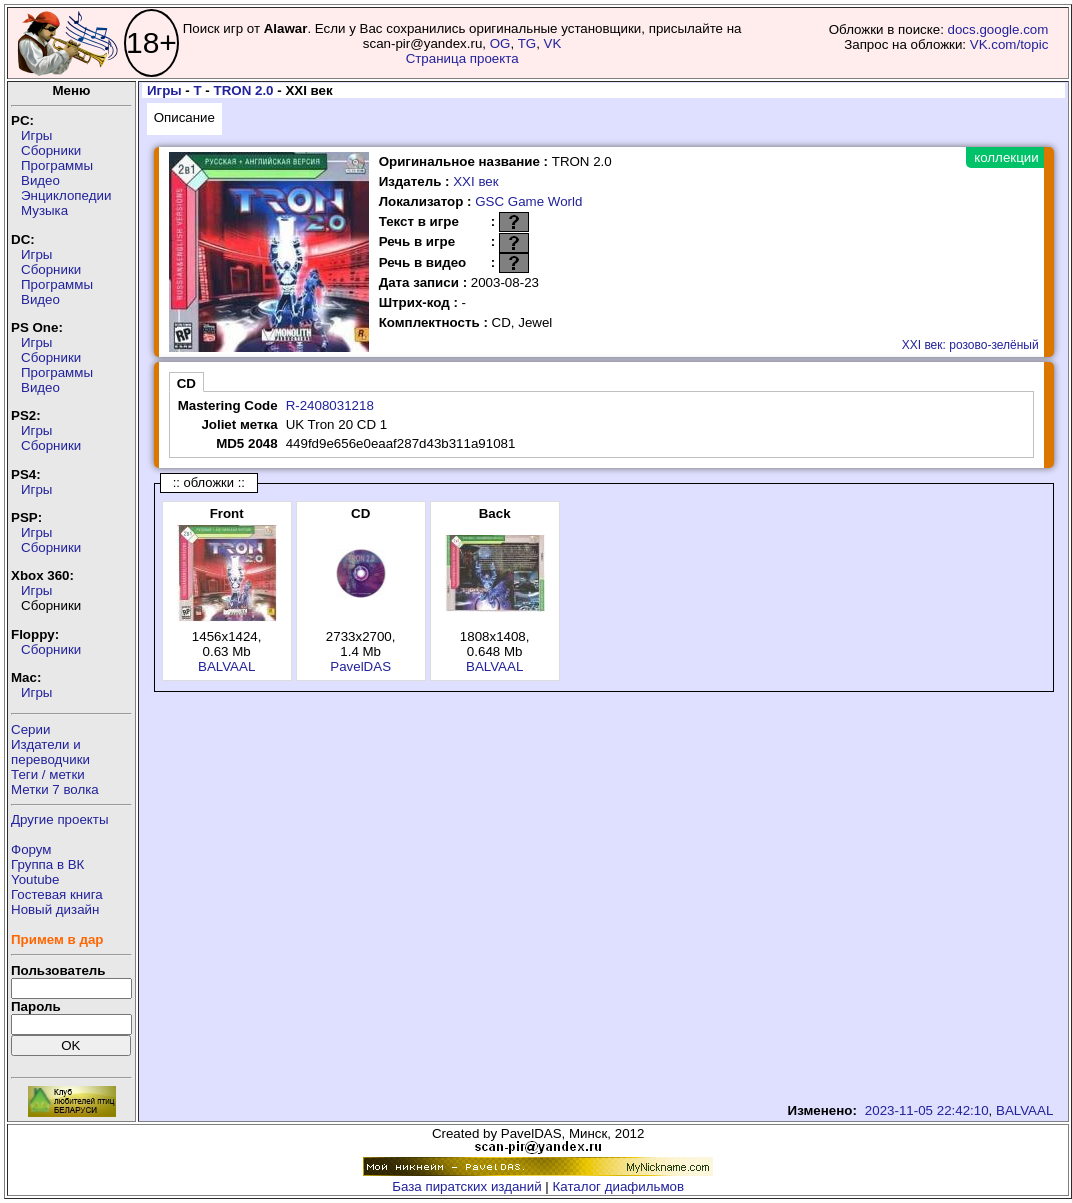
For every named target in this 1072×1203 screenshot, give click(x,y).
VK (553, 43)
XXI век (475, 181)
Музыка (44, 210)
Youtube (35, 879)
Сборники (51, 150)
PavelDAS (360, 666)
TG (527, 43)
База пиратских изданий (466, 1186)
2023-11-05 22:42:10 (927, 1110)
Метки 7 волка (55, 789)
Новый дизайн (55, 909)
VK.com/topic (1009, 44)
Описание (184, 117)
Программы (57, 165)
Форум (31, 849)
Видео (40, 180)
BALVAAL (226, 666)
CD (186, 383)
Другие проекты (60, 819)
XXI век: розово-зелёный (970, 345)
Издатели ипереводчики (50, 752)
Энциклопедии (66, 195)
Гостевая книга (57, 894)
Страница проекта (462, 58)
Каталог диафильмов (619, 1186)
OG (500, 43)
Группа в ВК (47, 864)
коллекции (1006, 157)
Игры (36, 135)
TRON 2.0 (244, 90)
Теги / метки (48, 774)
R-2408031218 (330, 405)
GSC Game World (528, 201)
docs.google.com (998, 29)
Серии (30, 729)
